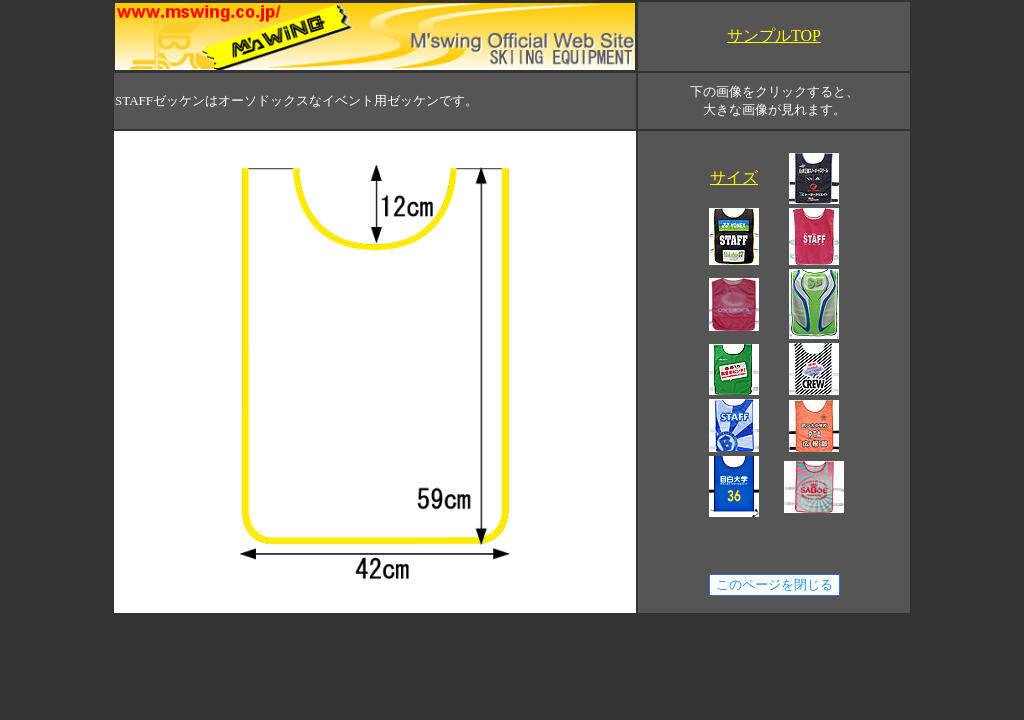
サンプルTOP (774, 35)
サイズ (734, 177)
